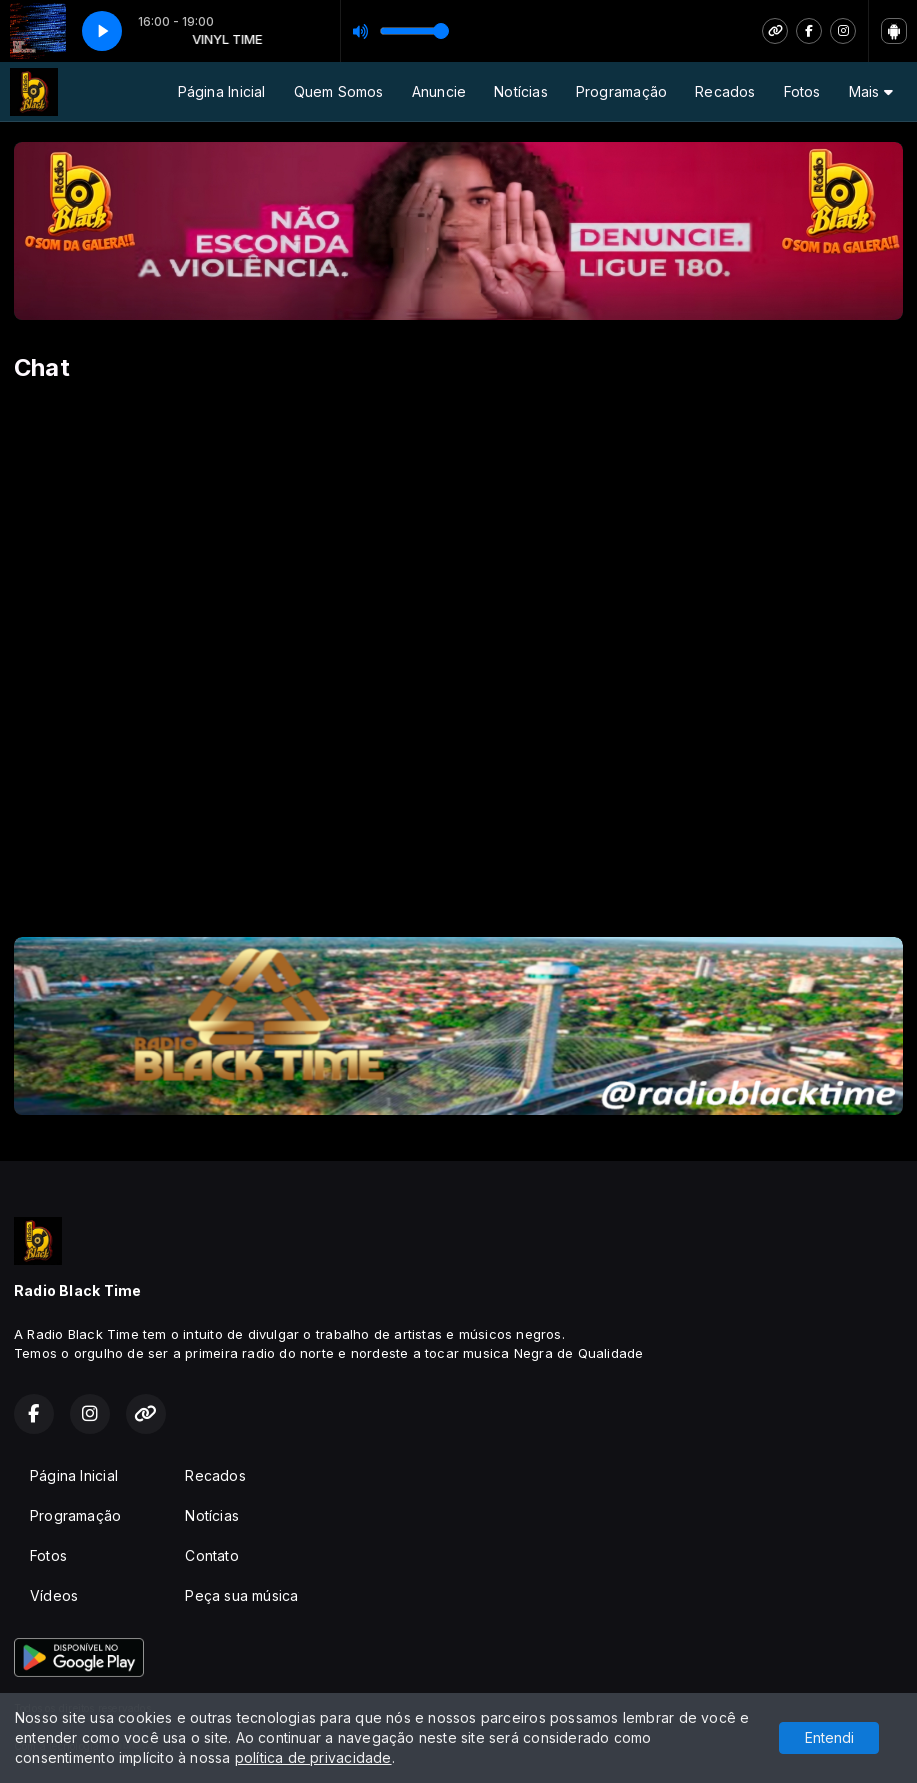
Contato (211, 1555)
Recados (725, 91)
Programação (621, 91)
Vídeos (54, 1595)
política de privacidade (313, 1757)
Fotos (802, 91)
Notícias (521, 91)
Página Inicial (222, 91)
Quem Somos (339, 91)
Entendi (829, 1737)
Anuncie (439, 91)
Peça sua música (241, 1595)
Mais (871, 91)
